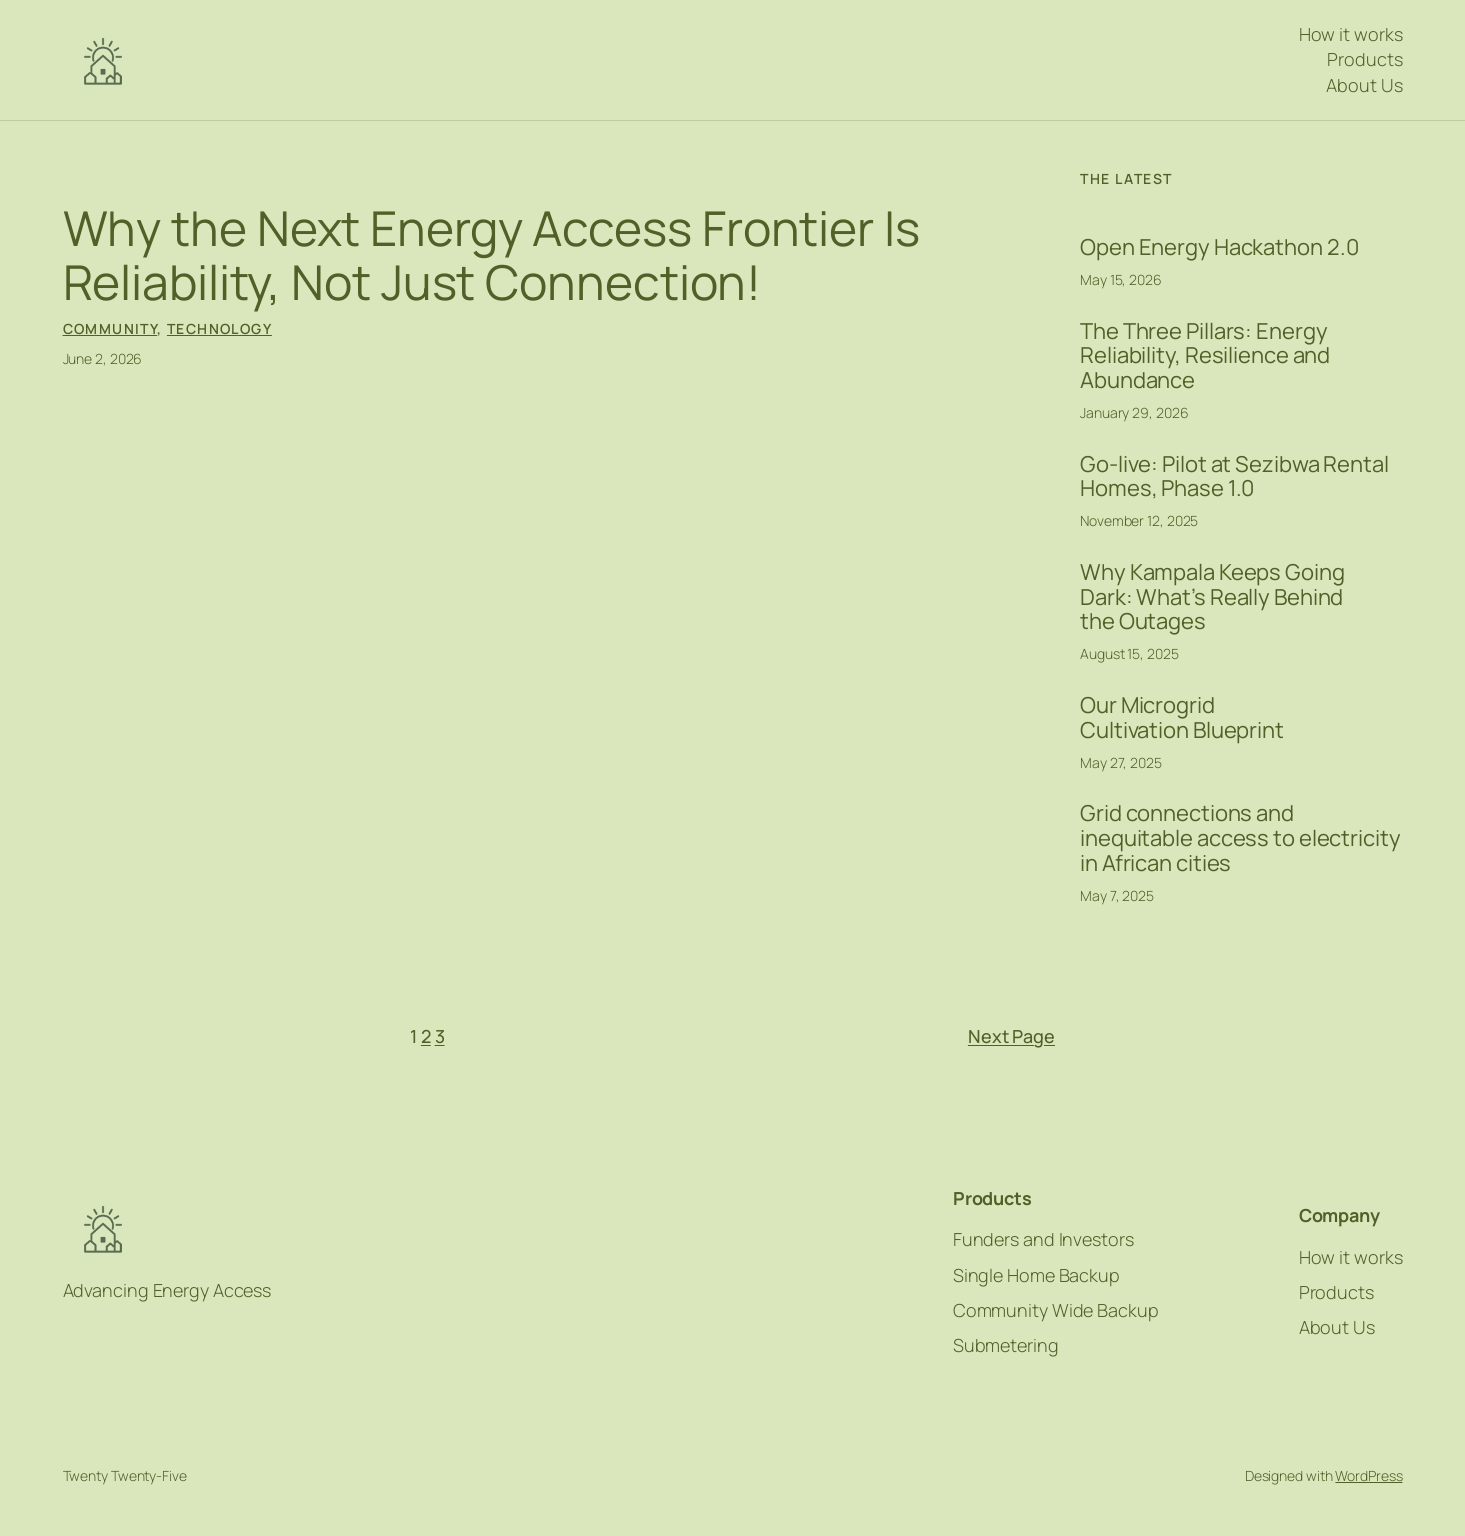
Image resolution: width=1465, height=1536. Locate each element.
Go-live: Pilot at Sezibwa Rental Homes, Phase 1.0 (1234, 477)
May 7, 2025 (1117, 895)
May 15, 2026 (1121, 279)
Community (110, 328)
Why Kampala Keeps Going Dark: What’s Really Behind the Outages (1212, 597)
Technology (219, 328)
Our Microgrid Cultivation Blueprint (1182, 718)
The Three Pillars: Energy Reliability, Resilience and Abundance (1205, 356)
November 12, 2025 (1139, 520)
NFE (103, 60)
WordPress (1368, 1475)
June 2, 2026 (103, 358)
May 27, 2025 (1121, 762)
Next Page (1011, 1036)
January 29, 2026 (1134, 412)
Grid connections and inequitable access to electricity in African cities (1240, 838)
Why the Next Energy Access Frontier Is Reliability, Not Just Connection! (491, 255)
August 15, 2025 (1129, 653)
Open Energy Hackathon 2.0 (1219, 247)
